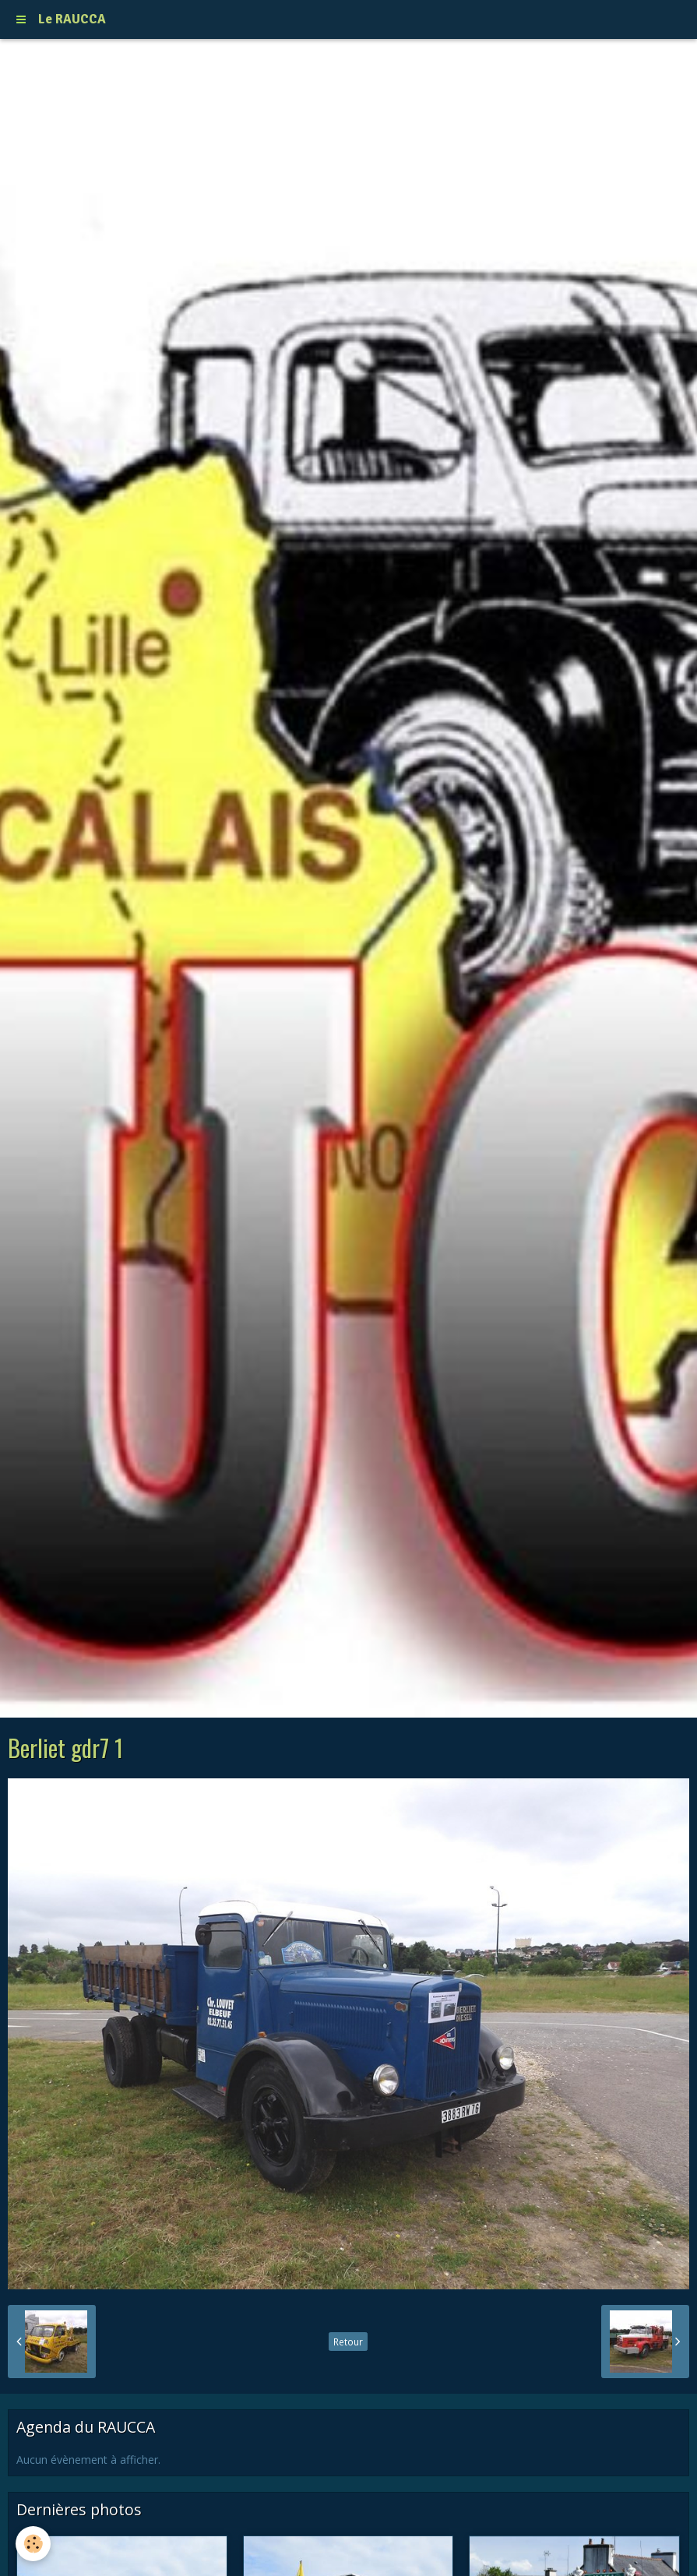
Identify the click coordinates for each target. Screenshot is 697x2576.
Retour (348, 2341)
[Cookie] (33, 2543)
